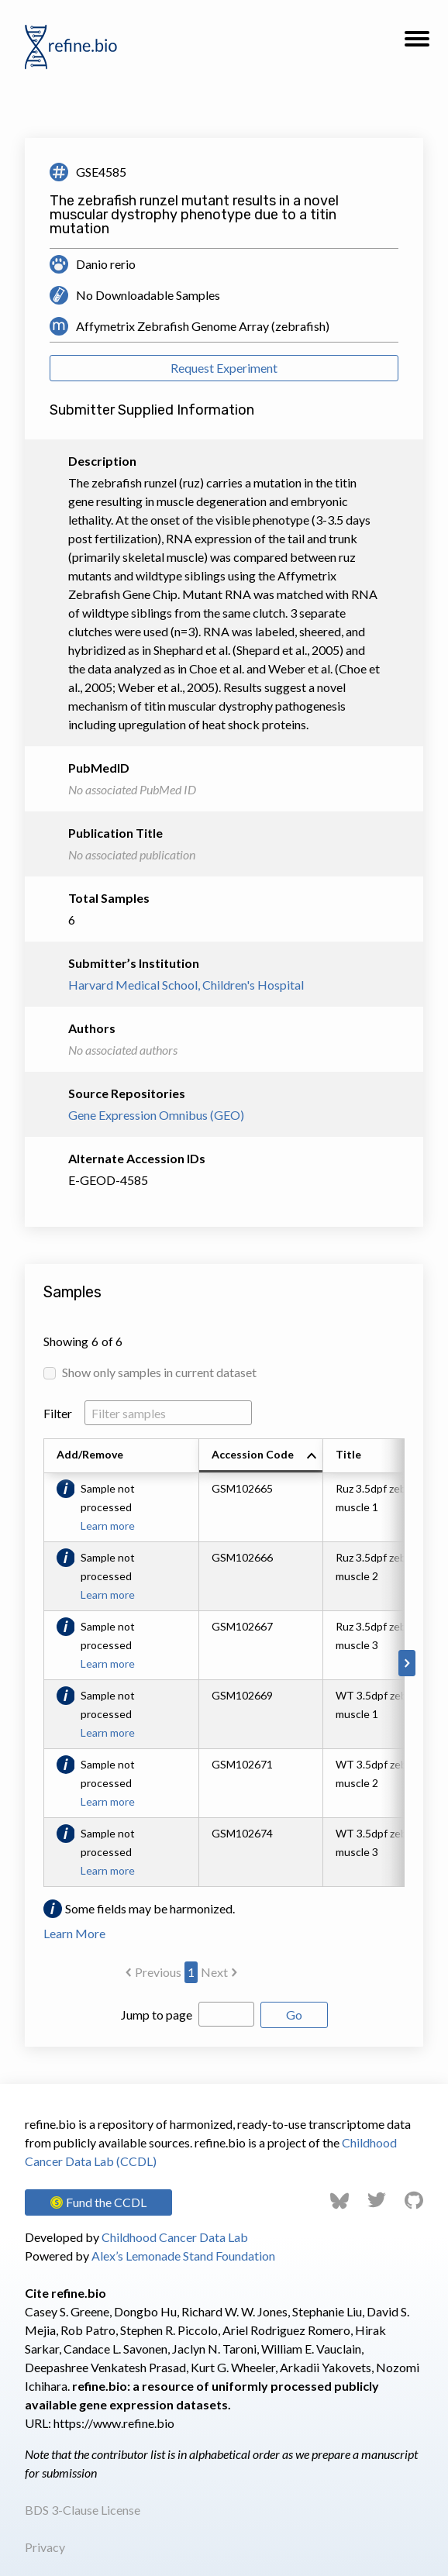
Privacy (45, 2547)
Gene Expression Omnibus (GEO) (156, 1114)
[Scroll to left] (41, 1663)
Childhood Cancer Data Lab (175, 2237)
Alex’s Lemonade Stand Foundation (183, 2255)
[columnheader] (261, 1456)
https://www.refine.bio (113, 2423)
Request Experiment (224, 367)
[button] (417, 43)
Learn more (108, 1525)
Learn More (74, 1933)
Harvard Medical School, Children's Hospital (186, 984)
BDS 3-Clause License (82, 2509)
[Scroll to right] (406, 1663)
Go (294, 2014)
